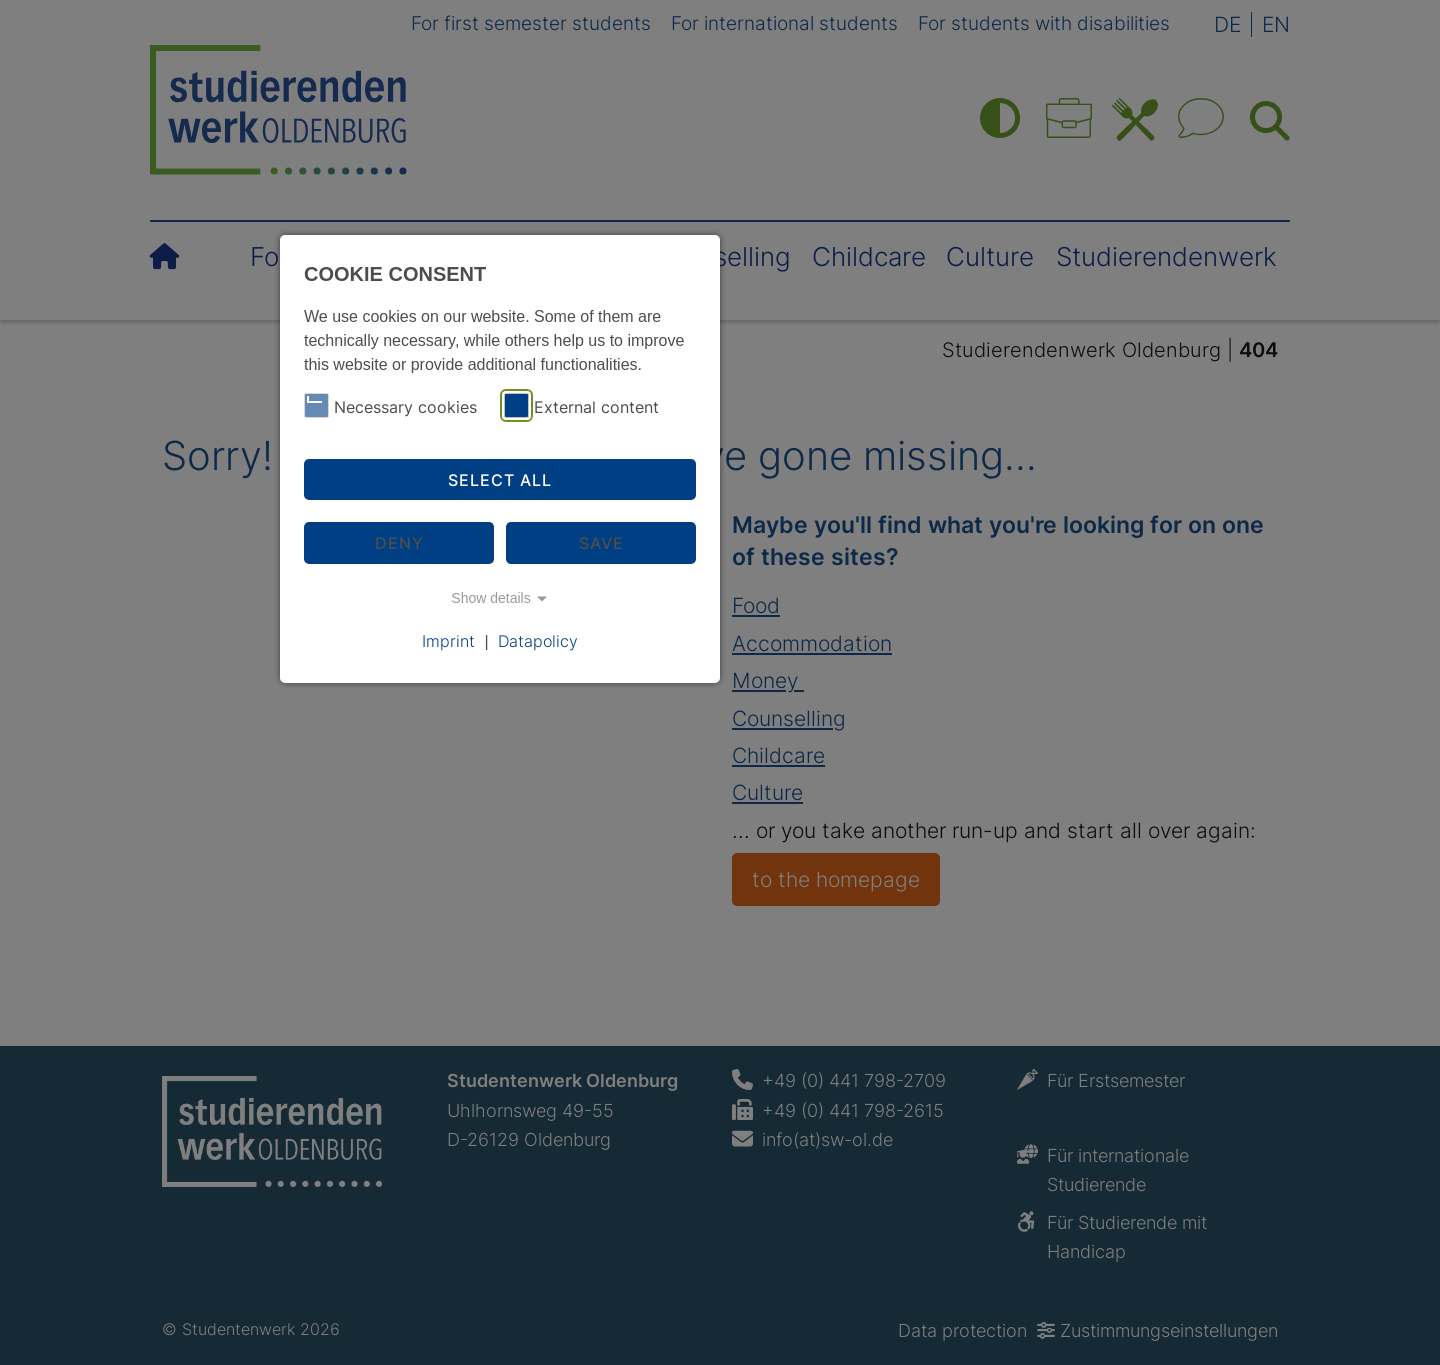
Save (601, 543)
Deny (399, 543)
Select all (500, 480)
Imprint (448, 641)
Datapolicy (538, 641)
